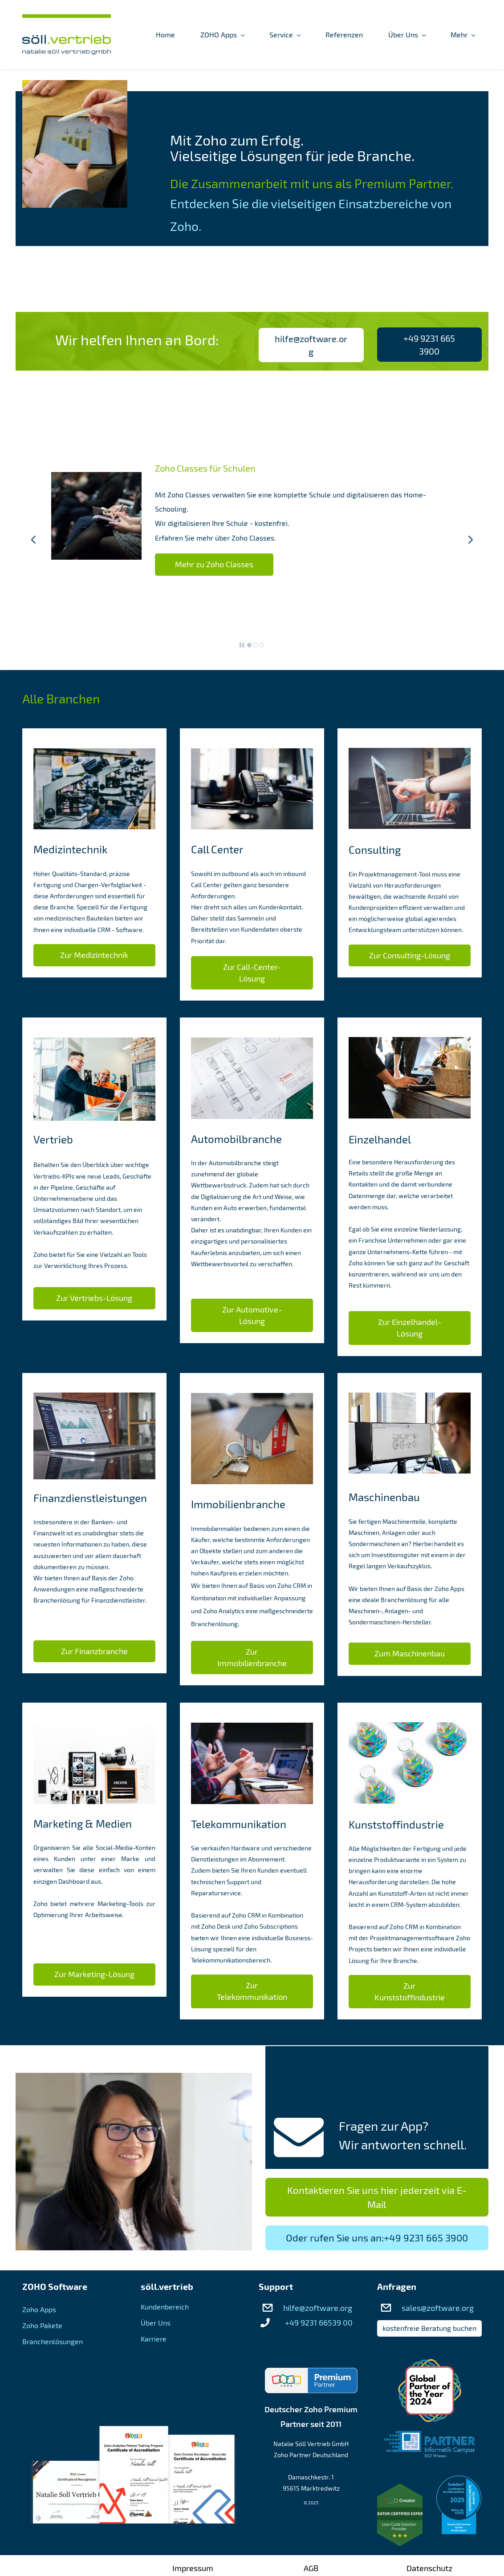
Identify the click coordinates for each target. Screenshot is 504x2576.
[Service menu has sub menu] (284, 35)
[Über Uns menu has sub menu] (406, 35)
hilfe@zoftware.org (317, 2308)
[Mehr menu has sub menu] (462, 35)
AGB (311, 2568)
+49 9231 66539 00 (319, 2322)
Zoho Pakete (42, 2325)
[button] (33, 540)
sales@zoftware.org (438, 2308)
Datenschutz (429, 2568)
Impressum (192, 2568)
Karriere (154, 2338)
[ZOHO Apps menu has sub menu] (222, 35)
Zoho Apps (39, 2309)
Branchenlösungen (52, 2341)
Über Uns (156, 2322)
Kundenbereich (165, 2306)
